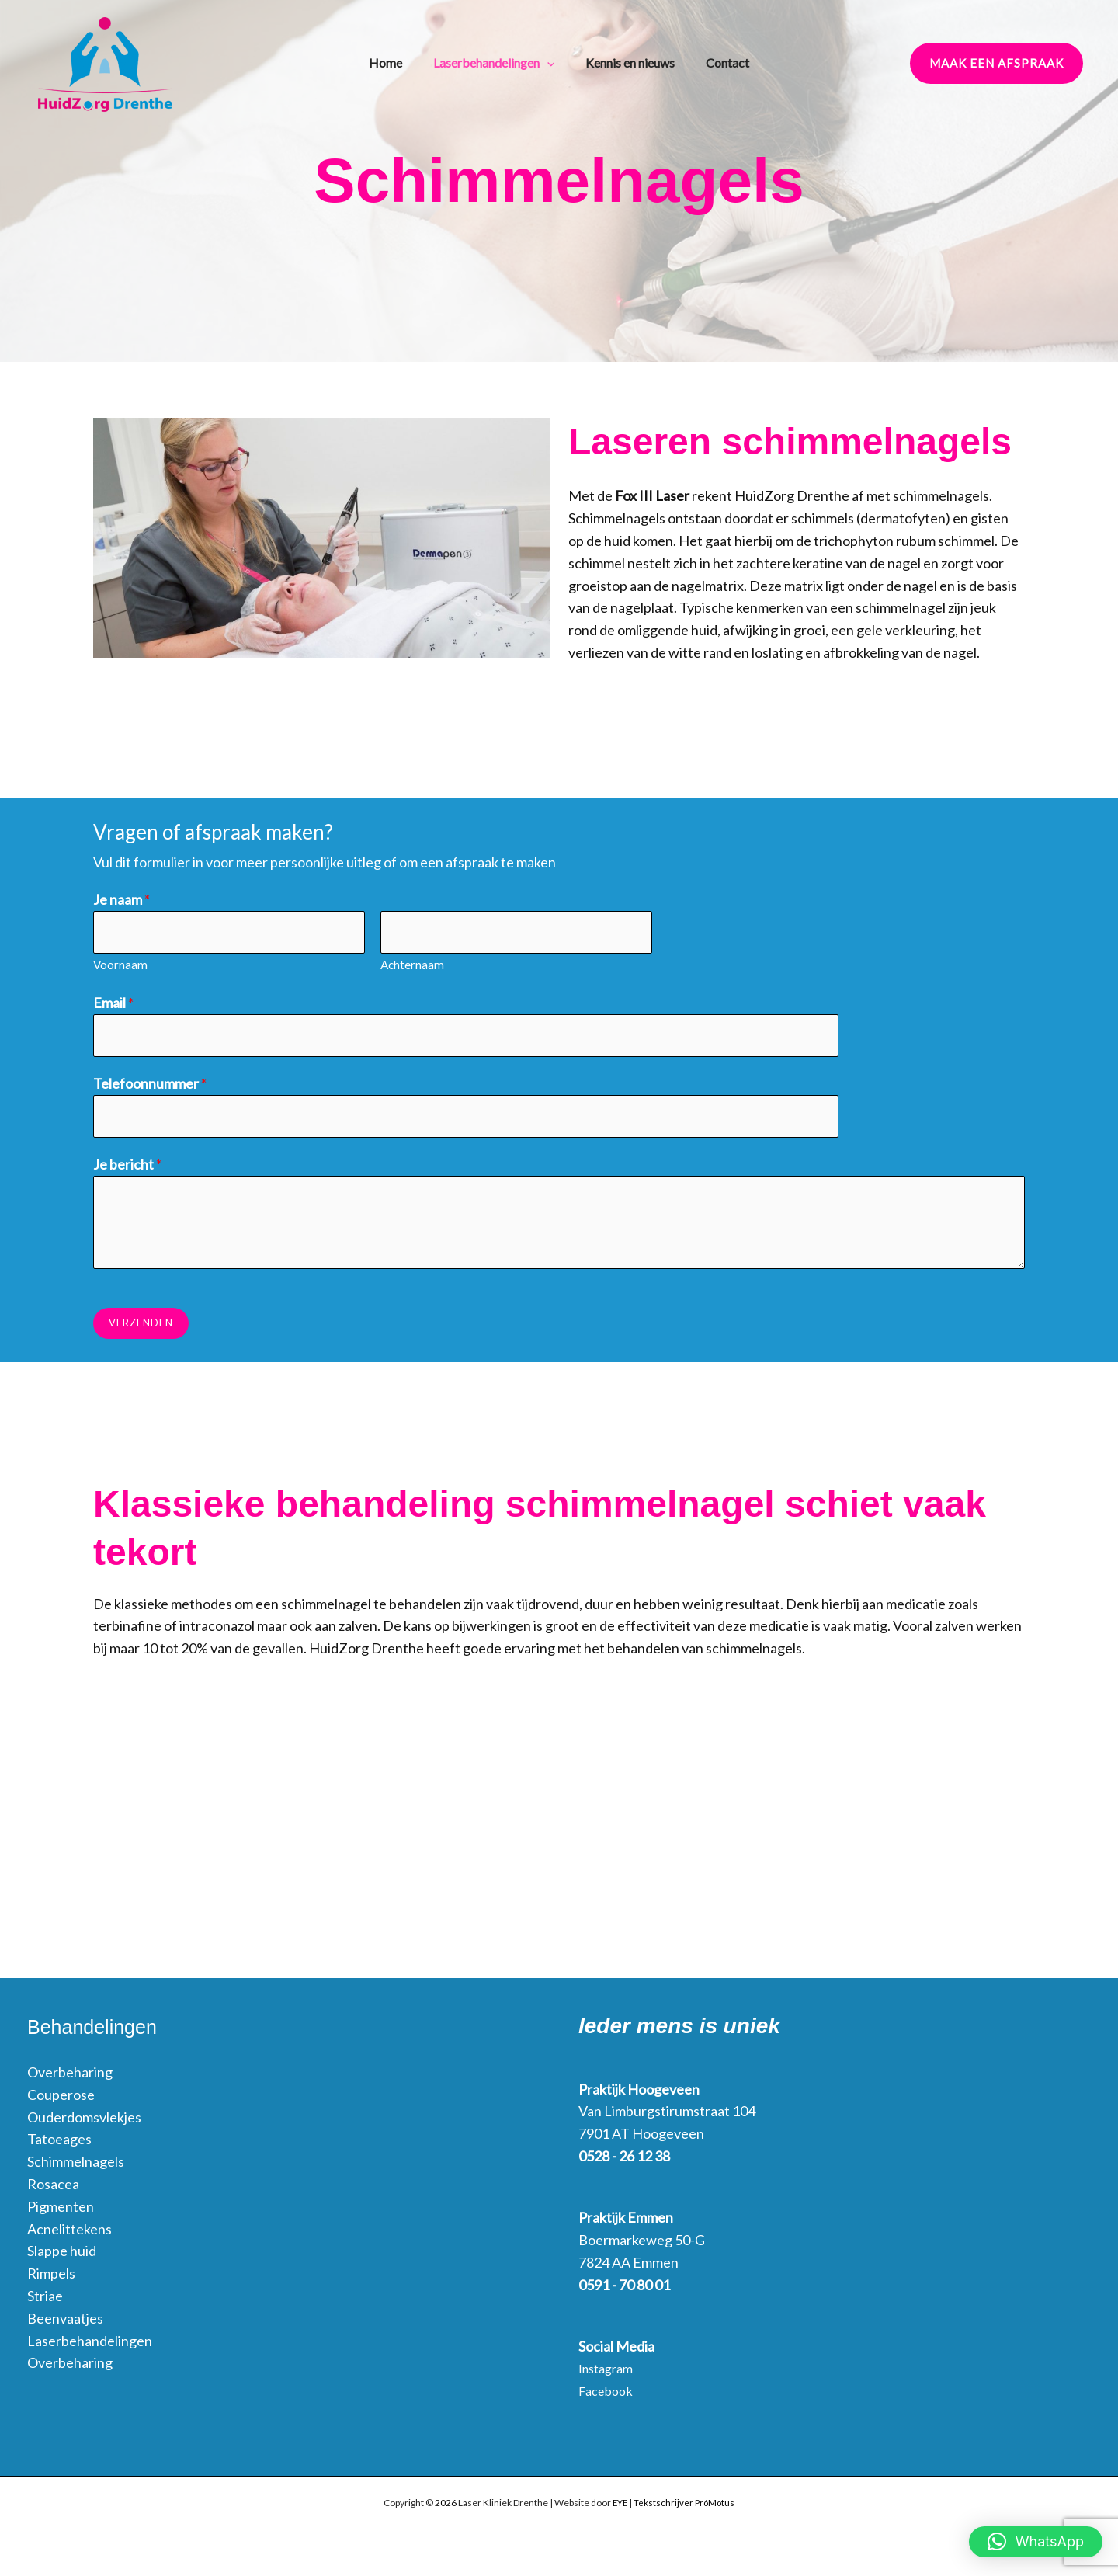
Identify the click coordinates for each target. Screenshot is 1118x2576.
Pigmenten (60, 2211)
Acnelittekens (69, 2234)
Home (401, 61)
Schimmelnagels (75, 2167)
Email (113, 1004)
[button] (996, 63)
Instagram (609, 2374)
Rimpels (51, 2279)
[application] (555, 61)
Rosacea (53, 2189)
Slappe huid (61, 2256)
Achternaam (412, 967)
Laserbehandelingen (502, 61)
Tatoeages (59, 2145)
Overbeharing (70, 2078)
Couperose (61, 2099)
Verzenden (141, 1329)
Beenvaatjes (65, 2323)
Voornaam (120, 967)
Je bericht (127, 1170)
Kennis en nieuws (630, 61)
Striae (45, 2301)
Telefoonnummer (150, 1087)
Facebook (608, 2396)
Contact (719, 61)
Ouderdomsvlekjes (84, 2122)
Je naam (121, 899)
